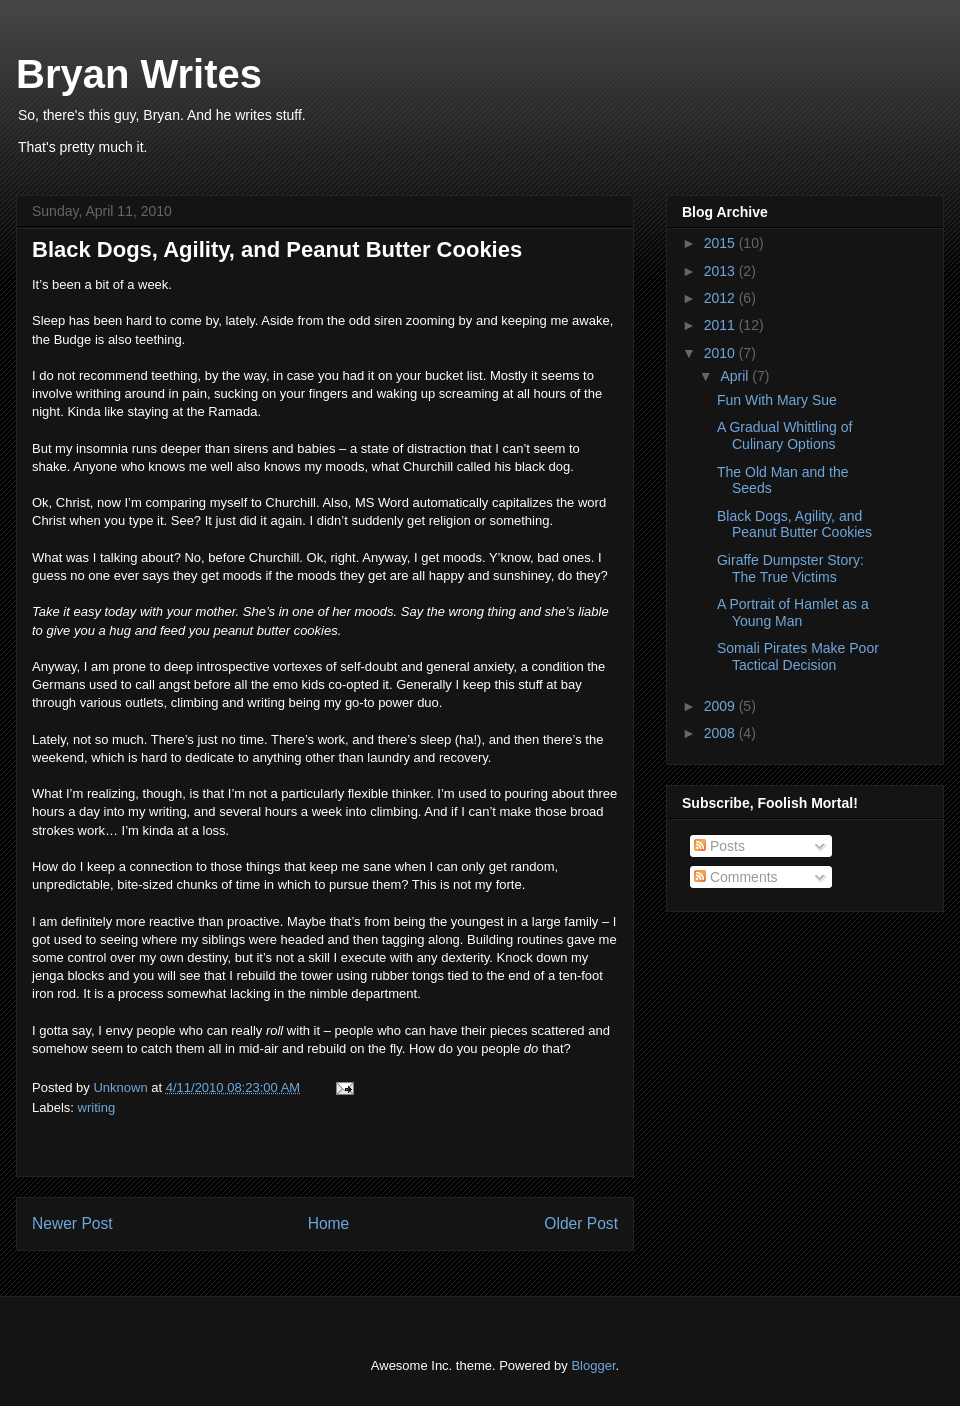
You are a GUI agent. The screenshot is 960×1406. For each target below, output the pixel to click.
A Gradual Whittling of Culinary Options (784, 435)
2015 (721, 243)
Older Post (581, 1223)
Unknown (122, 1087)
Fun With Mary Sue (777, 400)
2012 (721, 298)
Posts (719, 846)
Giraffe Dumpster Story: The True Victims (790, 568)
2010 (721, 353)
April (736, 376)
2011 (721, 325)
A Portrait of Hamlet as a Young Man (793, 612)
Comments (736, 877)
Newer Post (72, 1223)
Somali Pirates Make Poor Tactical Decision (798, 656)
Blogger (593, 1365)
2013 (721, 271)
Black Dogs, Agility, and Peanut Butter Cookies (794, 524)
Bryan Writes (139, 74)
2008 (721, 733)
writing (97, 1107)
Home (329, 1223)
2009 (721, 706)
